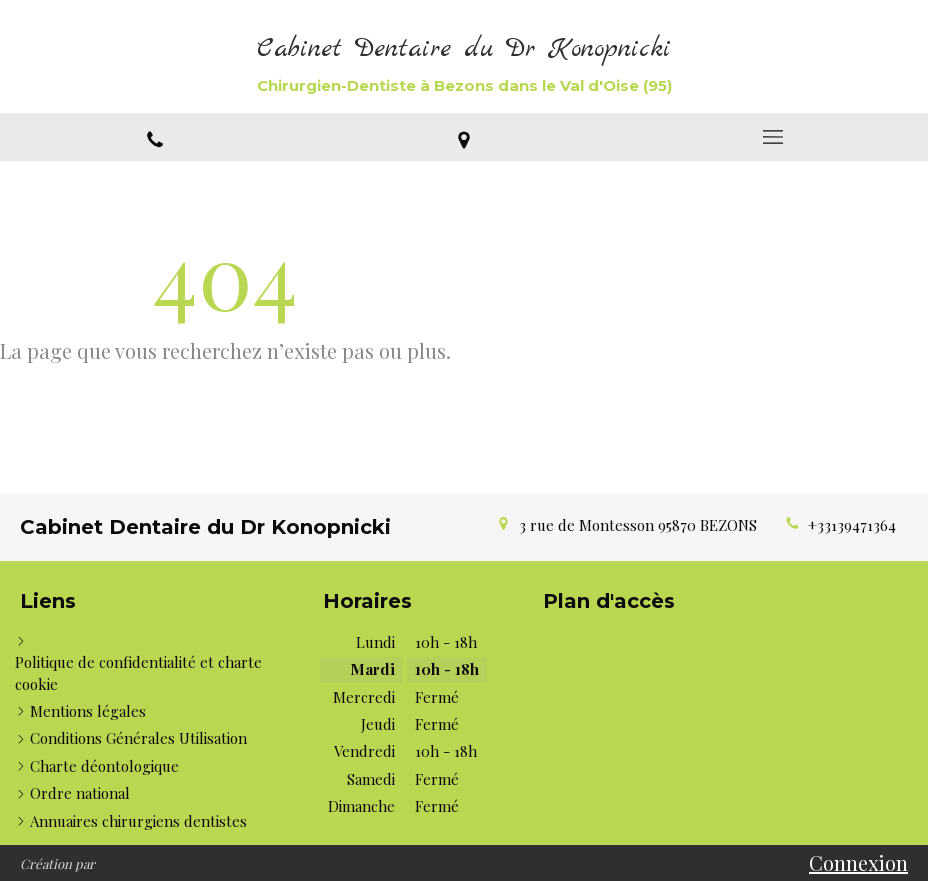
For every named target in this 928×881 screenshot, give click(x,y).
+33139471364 (852, 525)
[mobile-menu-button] (773, 137)
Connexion (858, 862)
